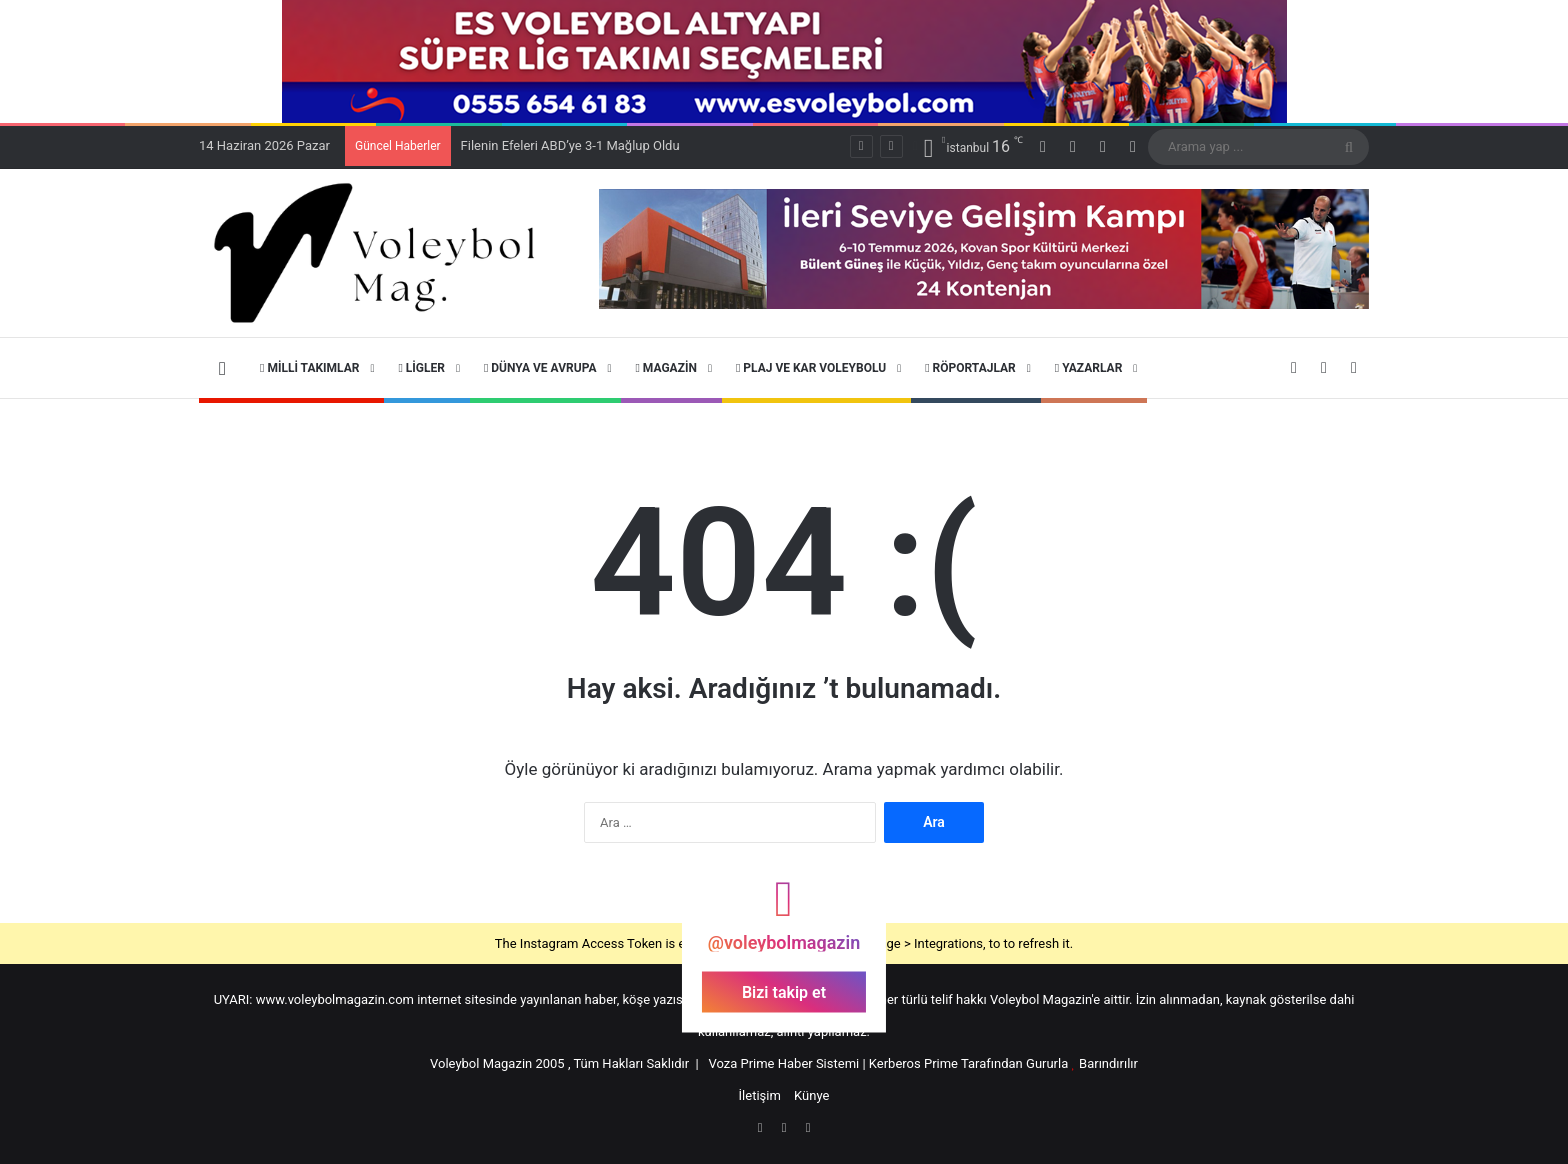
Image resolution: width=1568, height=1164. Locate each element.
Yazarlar (1089, 368)
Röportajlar (970, 368)
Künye (811, 1095)
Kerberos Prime (913, 1063)
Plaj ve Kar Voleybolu (811, 368)
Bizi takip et (784, 992)
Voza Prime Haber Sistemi (783, 1063)
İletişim (760, 1095)
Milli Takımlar (309, 368)
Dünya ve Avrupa (540, 368)
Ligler (421, 368)
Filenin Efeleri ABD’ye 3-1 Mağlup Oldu (570, 145)
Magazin (665, 368)
